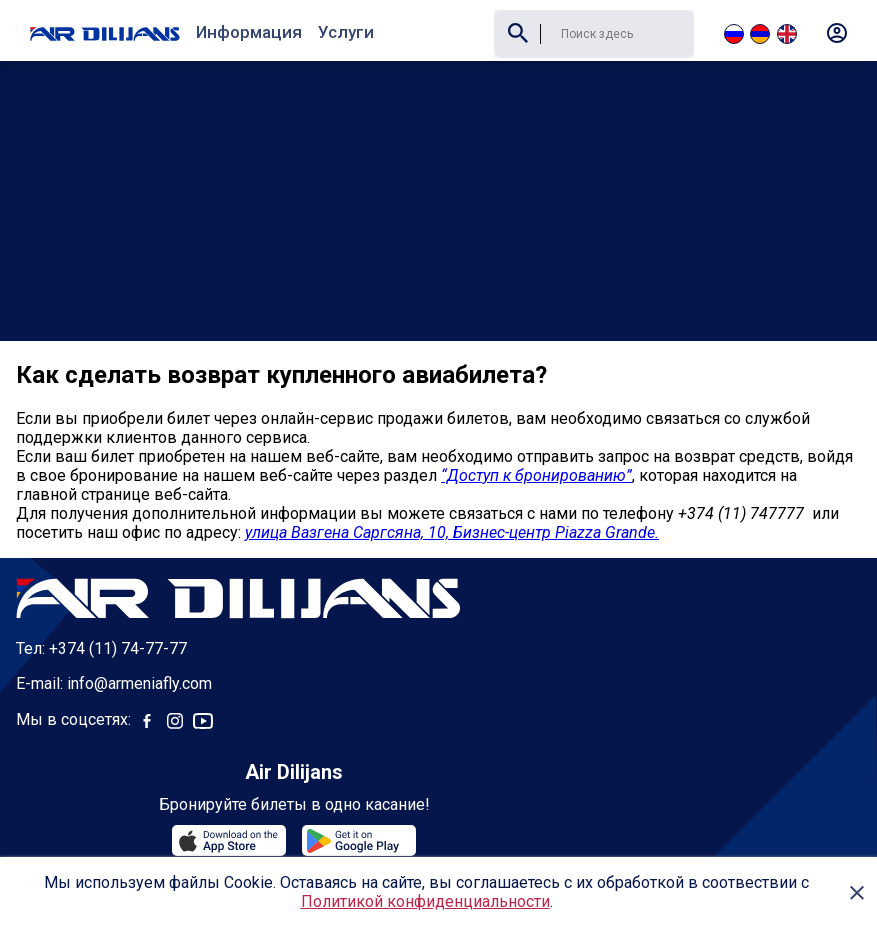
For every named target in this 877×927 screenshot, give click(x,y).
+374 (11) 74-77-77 (118, 587)
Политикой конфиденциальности (425, 901)
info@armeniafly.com (139, 622)
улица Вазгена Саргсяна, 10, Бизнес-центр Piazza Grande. (452, 471)
